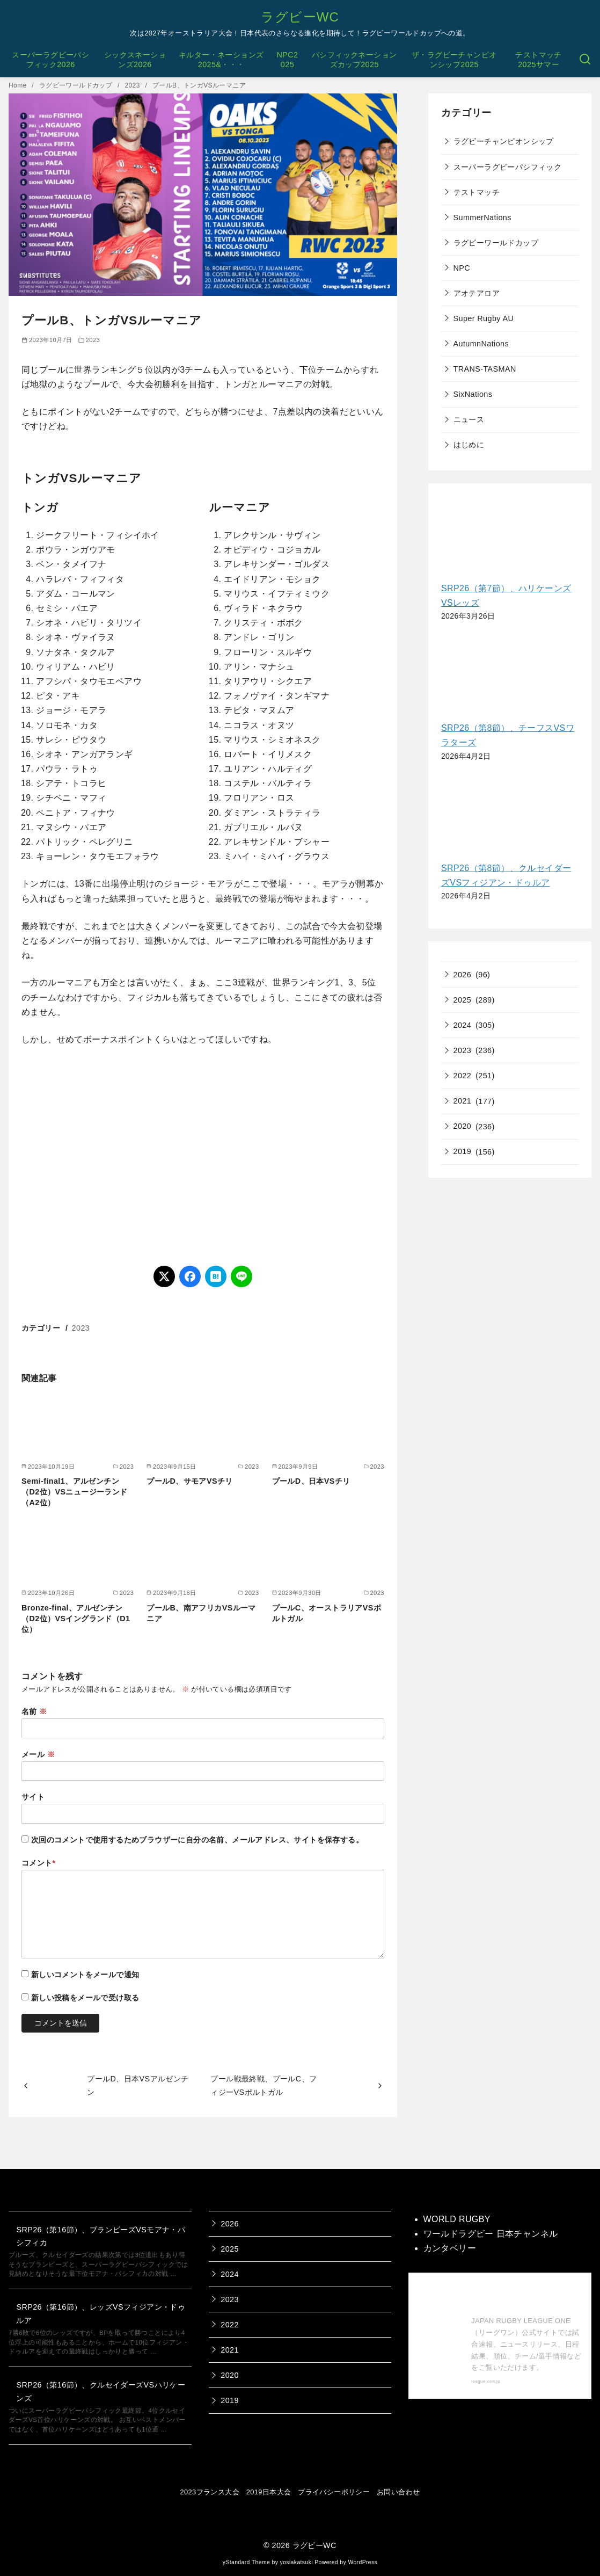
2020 (462, 1126)
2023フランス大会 (209, 2492)
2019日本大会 (268, 2492)
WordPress (362, 2562)
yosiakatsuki (296, 2562)
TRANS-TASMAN (484, 369)
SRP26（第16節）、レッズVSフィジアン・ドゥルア (100, 2313)
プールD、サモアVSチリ (189, 1481)
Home (18, 85)
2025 (462, 1000)
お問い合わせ (398, 2492)
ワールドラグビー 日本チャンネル (490, 2233)
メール (38, 1754)
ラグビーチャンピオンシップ (503, 141)
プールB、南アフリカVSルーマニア (201, 1613)
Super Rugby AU (483, 318)
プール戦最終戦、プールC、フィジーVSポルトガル (263, 2085)
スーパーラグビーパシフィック (507, 167)
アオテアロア (476, 293)
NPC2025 (287, 59)
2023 (133, 85)
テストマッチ (476, 192)
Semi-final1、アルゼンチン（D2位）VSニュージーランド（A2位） (74, 1492)
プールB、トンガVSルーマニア (199, 85)
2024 (462, 1025)
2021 (462, 1101)
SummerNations (482, 217)
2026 (462, 974)
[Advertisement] (202, 1156)
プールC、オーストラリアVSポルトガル (327, 1613)
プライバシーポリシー (334, 2492)
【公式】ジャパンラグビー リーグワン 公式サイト (524, 2297)
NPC (462, 268)
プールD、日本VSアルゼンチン (137, 2085)
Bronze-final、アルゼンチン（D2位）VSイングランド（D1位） (75, 1618)
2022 (462, 1075)
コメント (38, 1863)
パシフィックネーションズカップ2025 (354, 59)
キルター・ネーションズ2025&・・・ (221, 59)
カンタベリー (449, 2248)
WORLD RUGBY (457, 2219)
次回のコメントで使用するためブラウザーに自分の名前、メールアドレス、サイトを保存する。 (197, 1839)
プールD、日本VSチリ (311, 1481)
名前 (34, 1711)
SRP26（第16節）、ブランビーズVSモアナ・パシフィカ (100, 2236)
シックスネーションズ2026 (135, 59)
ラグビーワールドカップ (76, 85)
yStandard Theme (246, 2562)
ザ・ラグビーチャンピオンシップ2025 (454, 59)
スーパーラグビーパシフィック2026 (50, 59)
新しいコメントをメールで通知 (85, 1974)
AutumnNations (481, 343)
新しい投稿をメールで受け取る (85, 1997)
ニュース (469, 419)
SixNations (473, 394)
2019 (462, 1151)
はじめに (469, 444)
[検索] (585, 59)
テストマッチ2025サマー (538, 59)
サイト (33, 1797)
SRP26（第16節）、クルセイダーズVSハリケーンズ (100, 2391)
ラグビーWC (300, 17)
